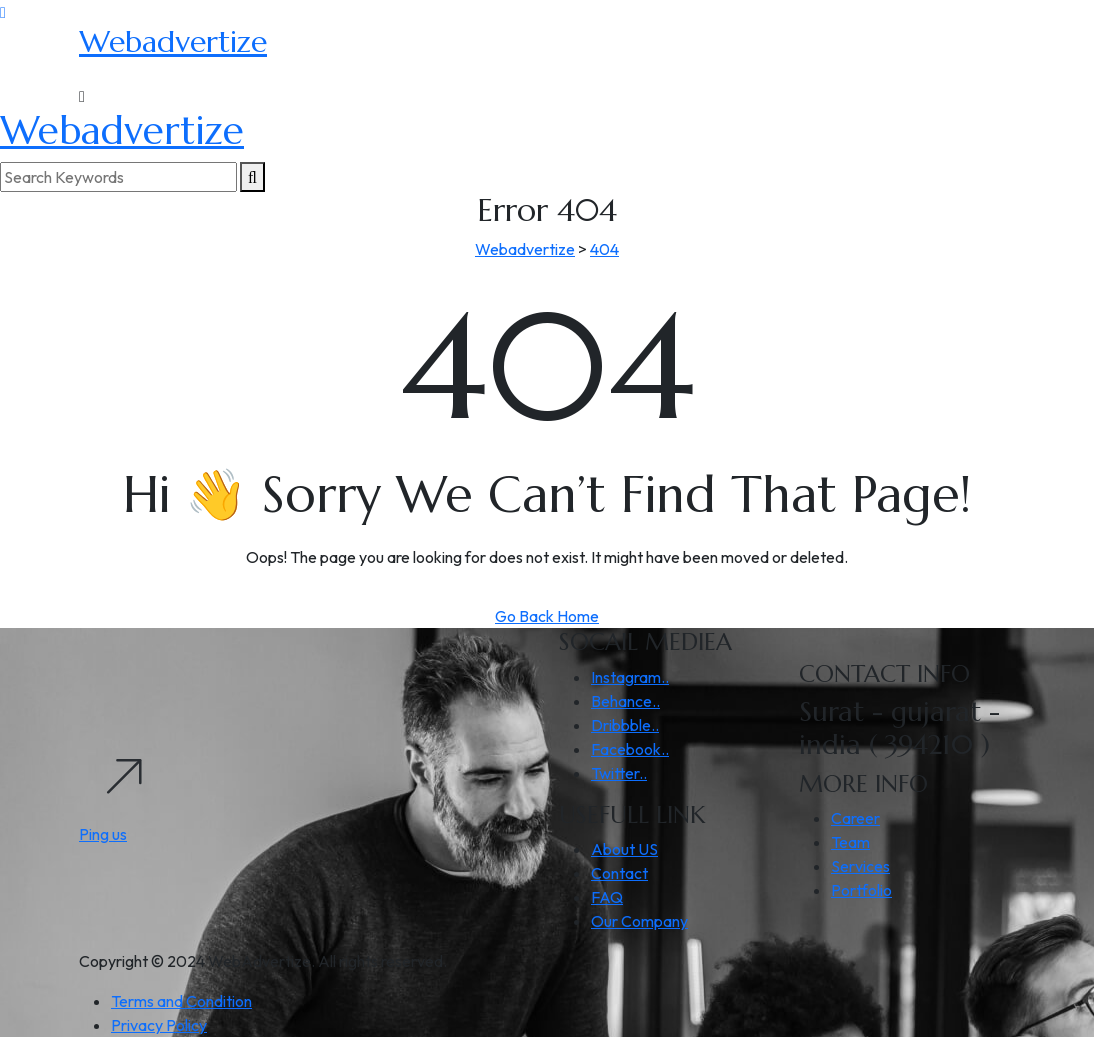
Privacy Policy (159, 1025)
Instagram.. (630, 677)
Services (860, 866)
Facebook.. (630, 749)
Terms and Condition (181, 1001)
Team (850, 842)
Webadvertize (173, 41)
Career (855, 818)
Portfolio (861, 890)
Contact (619, 873)
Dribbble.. (625, 725)
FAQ (607, 897)
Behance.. (625, 701)
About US (624, 849)
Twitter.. (619, 773)
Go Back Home (547, 616)
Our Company (639, 921)
